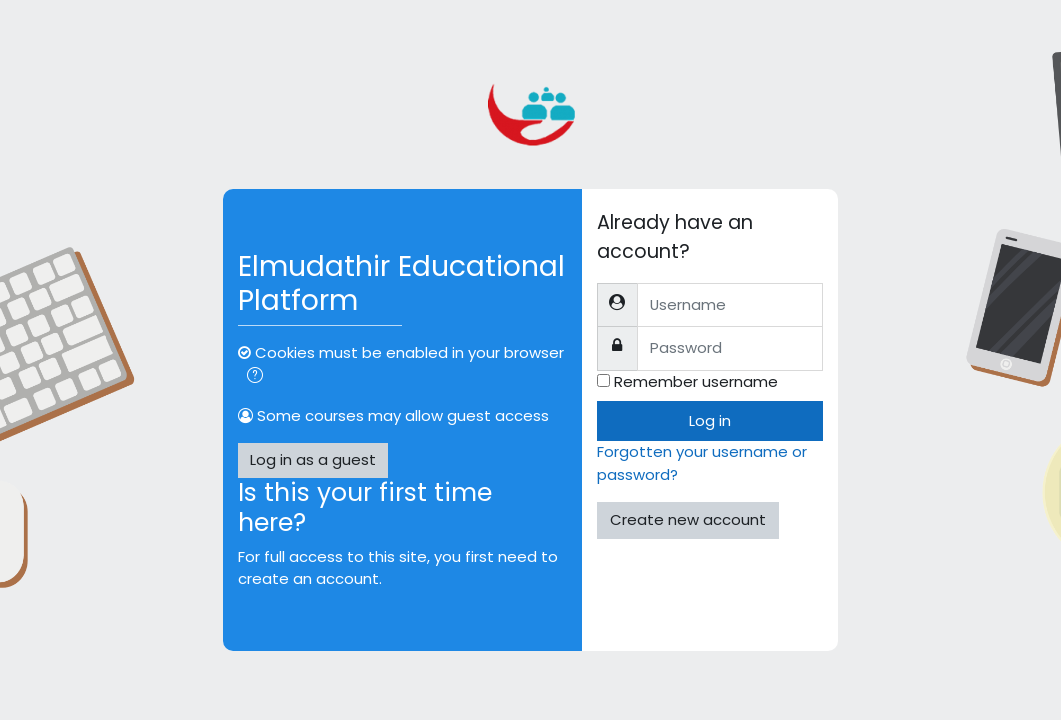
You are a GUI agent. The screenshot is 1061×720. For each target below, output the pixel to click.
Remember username (696, 381)
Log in (710, 420)
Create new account (688, 519)
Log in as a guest (313, 459)
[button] (255, 377)
